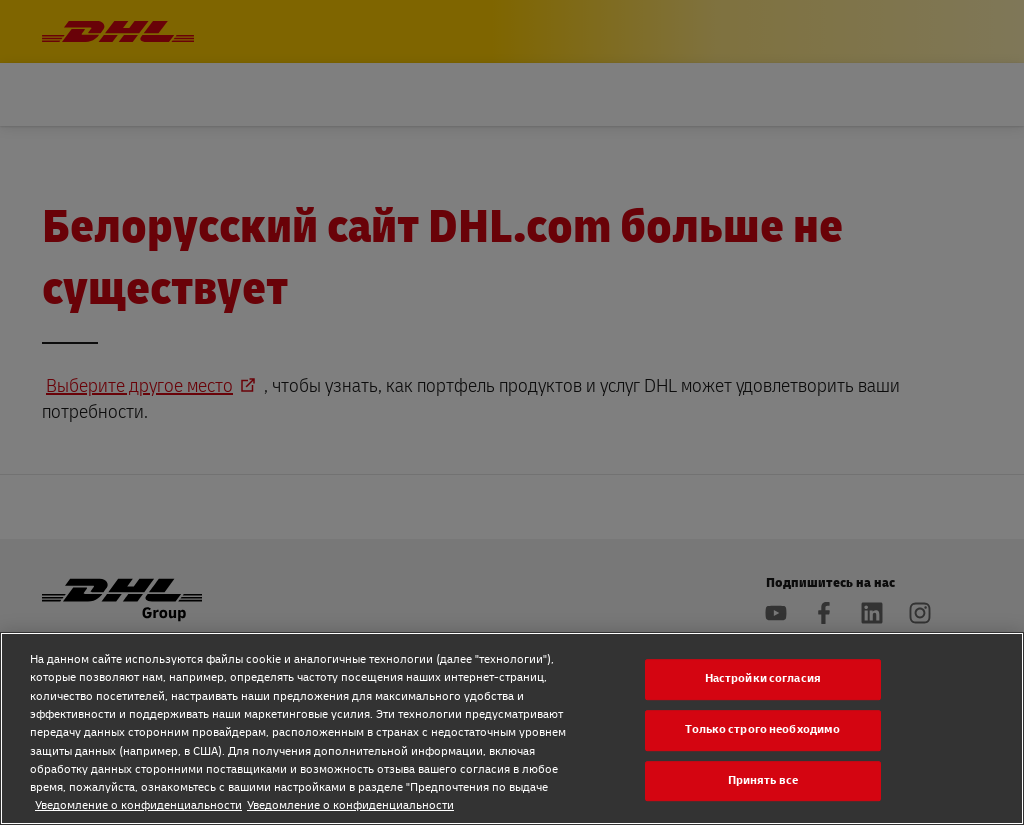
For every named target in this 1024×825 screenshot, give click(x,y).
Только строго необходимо (762, 729)
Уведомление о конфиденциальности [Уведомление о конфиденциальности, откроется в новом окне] (138, 805)
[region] (512, 728)
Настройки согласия (763, 679)
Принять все (763, 780)
